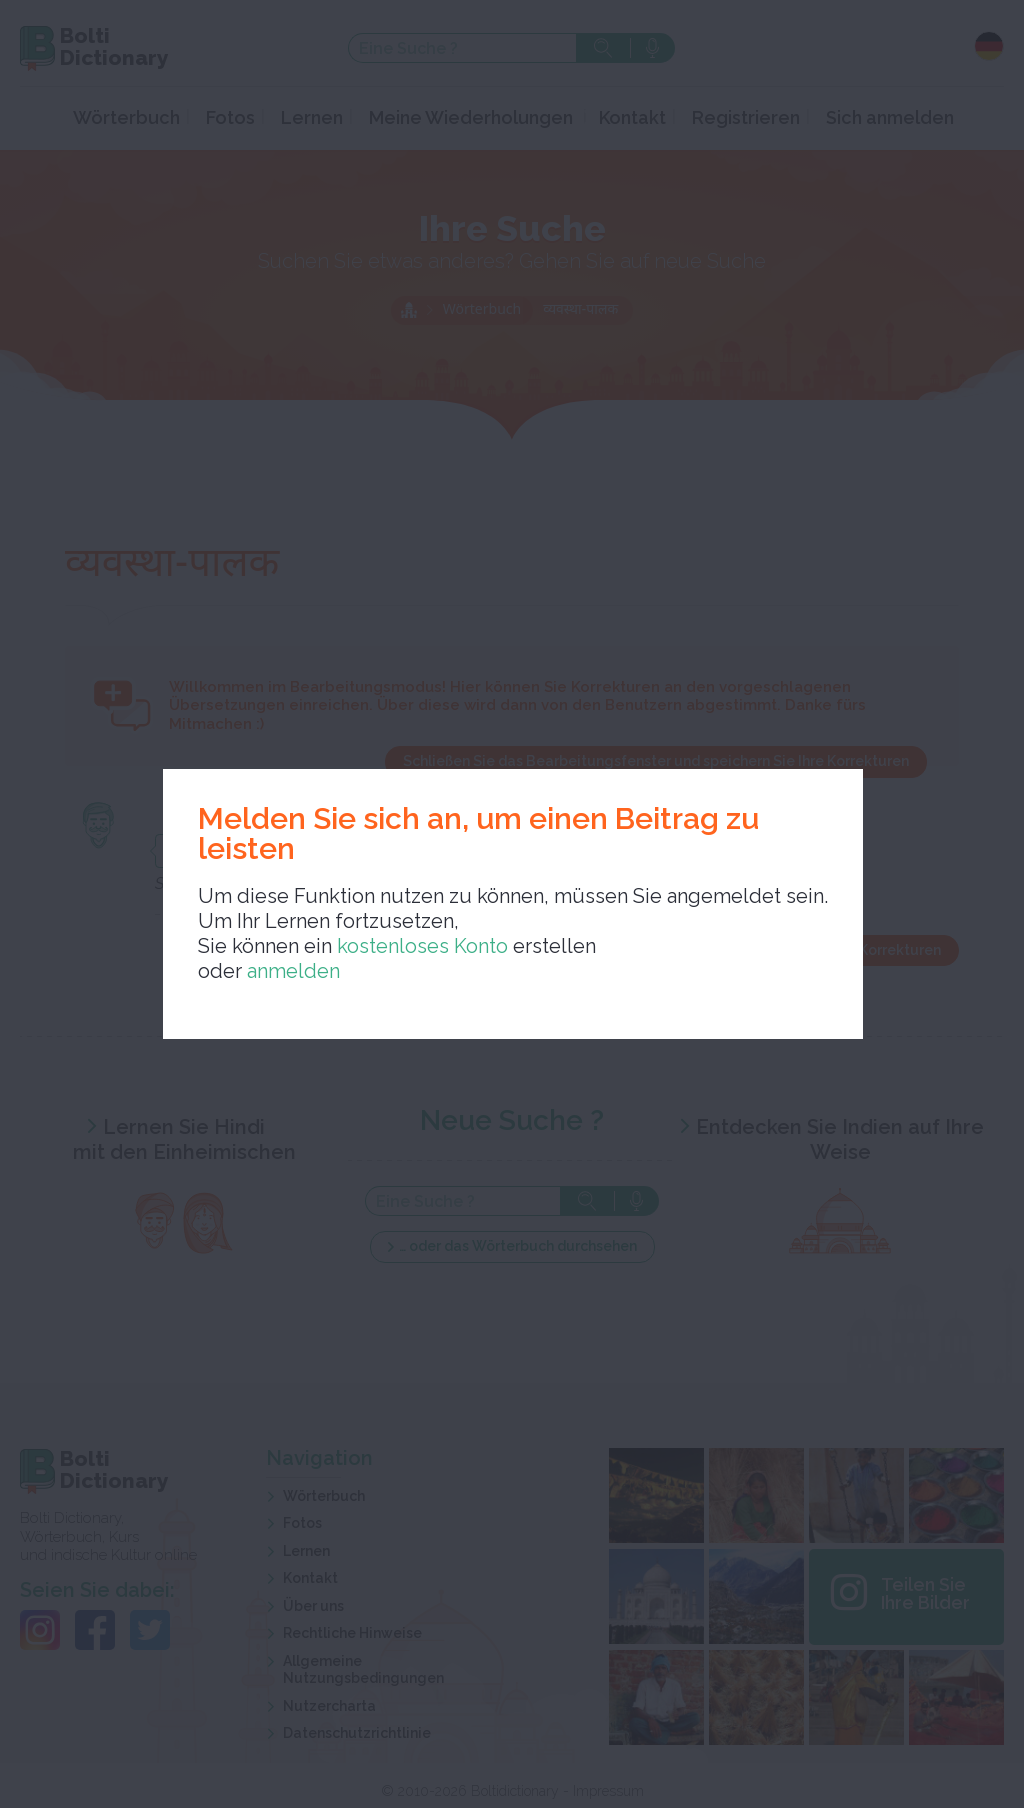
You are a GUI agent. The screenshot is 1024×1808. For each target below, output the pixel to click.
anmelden (293, 971)
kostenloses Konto (420, 946)
